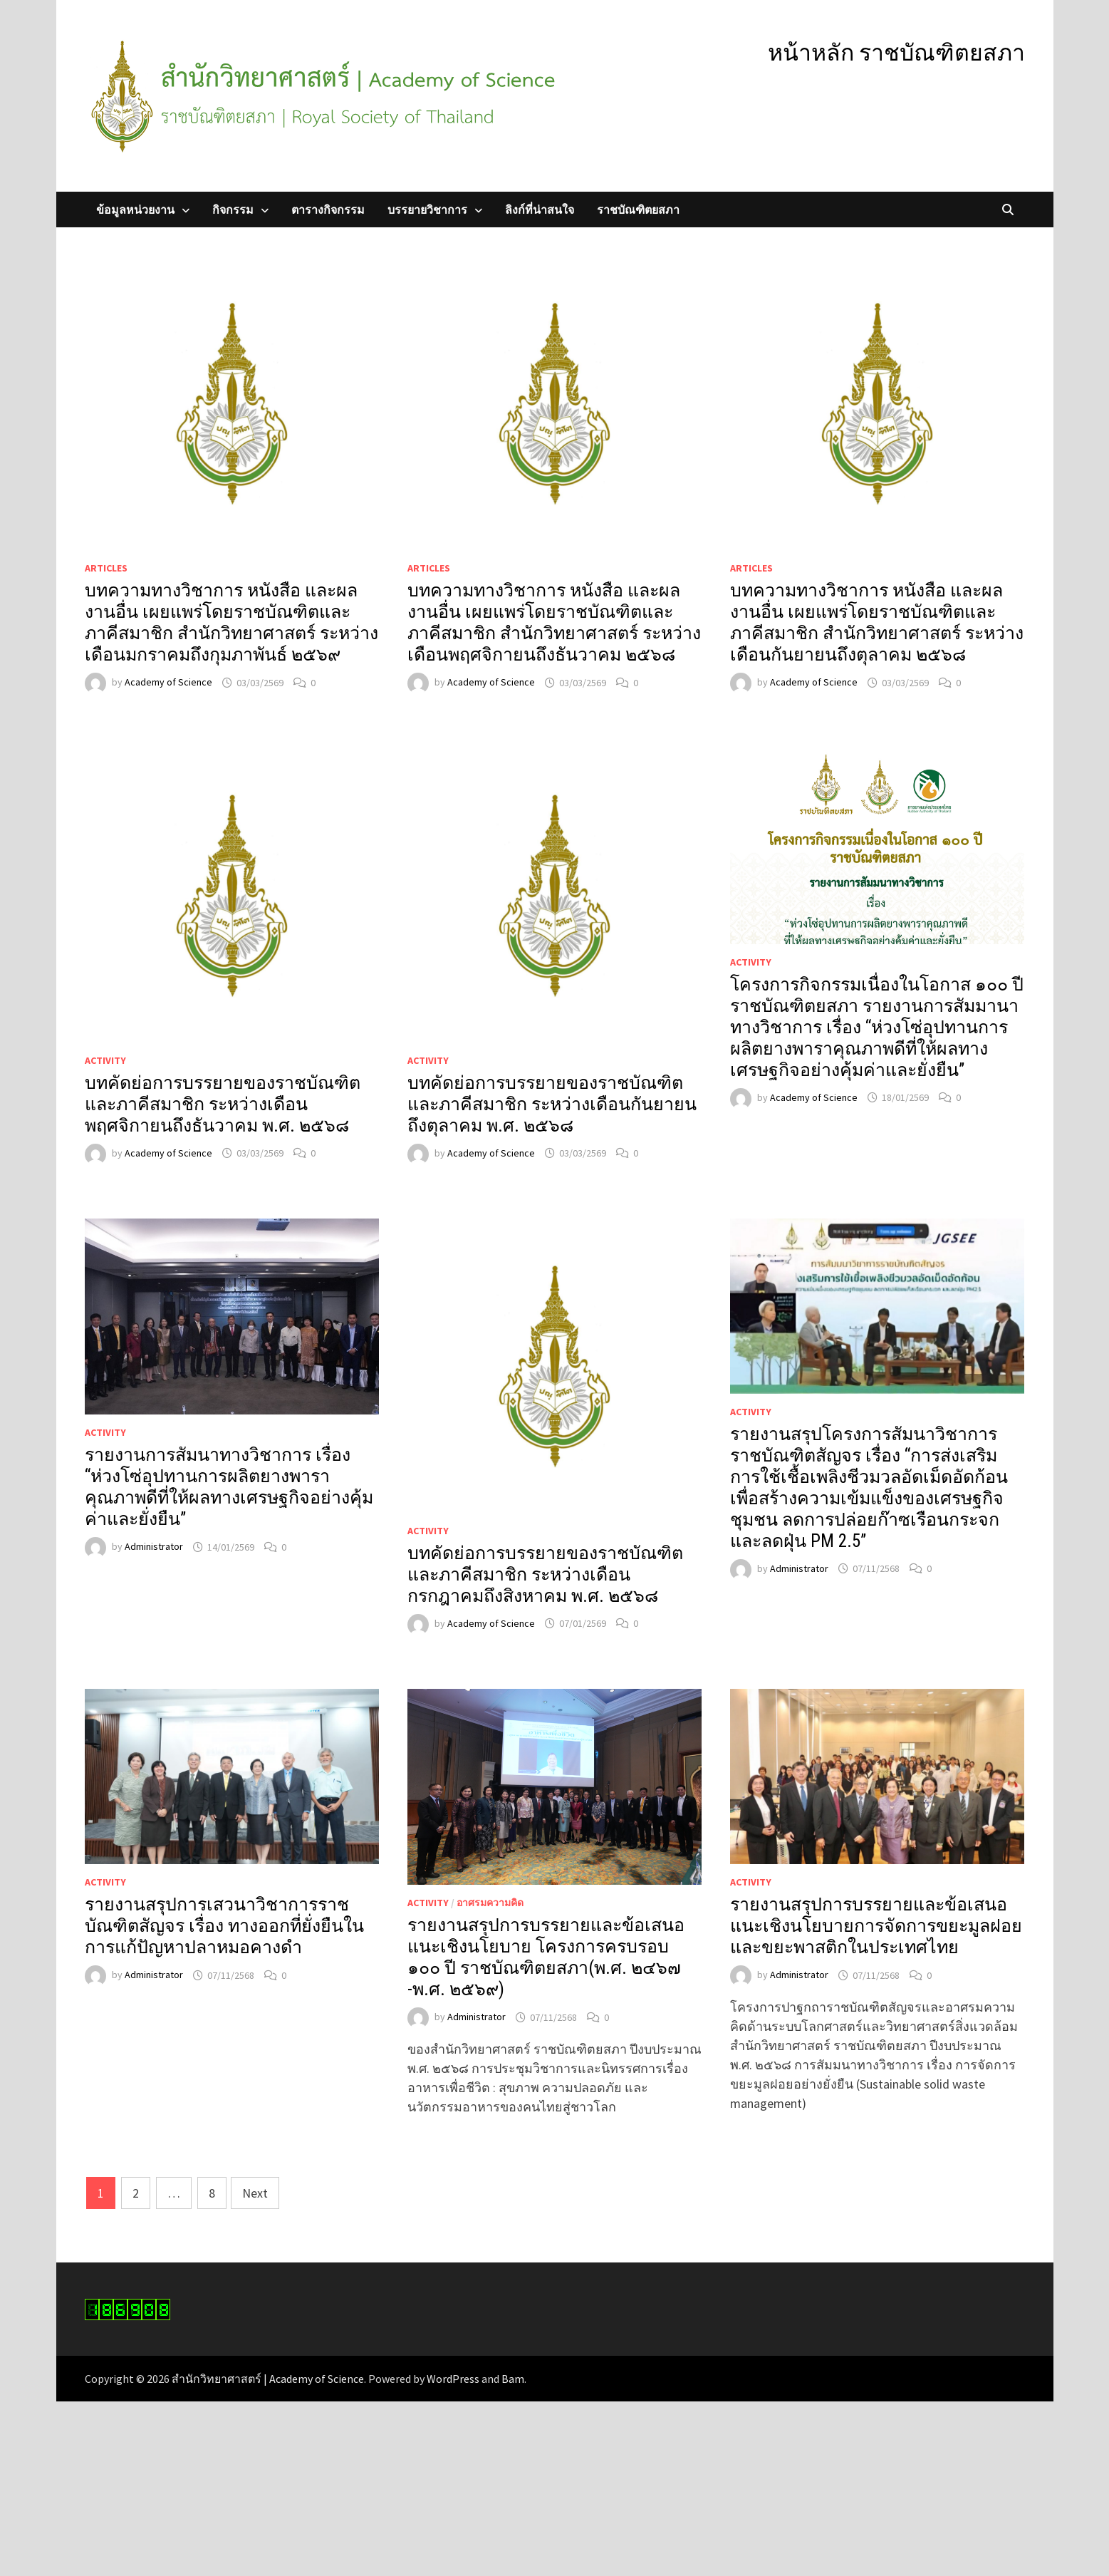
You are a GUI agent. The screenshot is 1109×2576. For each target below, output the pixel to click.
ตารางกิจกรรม (328, 209)
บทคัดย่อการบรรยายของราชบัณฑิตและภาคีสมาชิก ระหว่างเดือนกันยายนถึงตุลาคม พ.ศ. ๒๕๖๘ (552, 1104)
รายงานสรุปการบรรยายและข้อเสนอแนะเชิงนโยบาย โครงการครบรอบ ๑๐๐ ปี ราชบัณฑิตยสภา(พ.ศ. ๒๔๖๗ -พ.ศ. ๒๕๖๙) (545, 1957)
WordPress (453, 2378)
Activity (105, 1060)
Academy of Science (168, 682)
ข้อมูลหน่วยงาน (135, 209)
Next (255, 2193)
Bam (512, 2378)
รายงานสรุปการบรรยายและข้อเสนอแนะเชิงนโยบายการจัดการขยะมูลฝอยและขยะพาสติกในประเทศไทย (876, 1925)
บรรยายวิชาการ (427, 209)
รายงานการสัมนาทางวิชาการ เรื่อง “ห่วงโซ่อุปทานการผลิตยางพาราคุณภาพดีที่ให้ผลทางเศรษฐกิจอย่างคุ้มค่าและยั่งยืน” (229, 1486)
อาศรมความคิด (490, 1902)
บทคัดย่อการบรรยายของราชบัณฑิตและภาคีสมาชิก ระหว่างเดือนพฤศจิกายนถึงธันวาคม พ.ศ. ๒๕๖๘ (222, 1104)
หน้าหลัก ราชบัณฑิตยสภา (896, 52)
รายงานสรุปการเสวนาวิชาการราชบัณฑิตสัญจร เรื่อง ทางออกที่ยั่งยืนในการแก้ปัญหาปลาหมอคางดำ (224, 1925)
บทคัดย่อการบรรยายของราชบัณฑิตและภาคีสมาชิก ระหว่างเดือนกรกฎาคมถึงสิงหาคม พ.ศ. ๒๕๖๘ (545, 1574)
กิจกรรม (233, 209)
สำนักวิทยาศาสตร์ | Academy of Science (268, 2378)
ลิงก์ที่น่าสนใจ (539, 209)
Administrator (154, 1547)
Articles (106, 568)
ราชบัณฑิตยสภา (638, 209)
